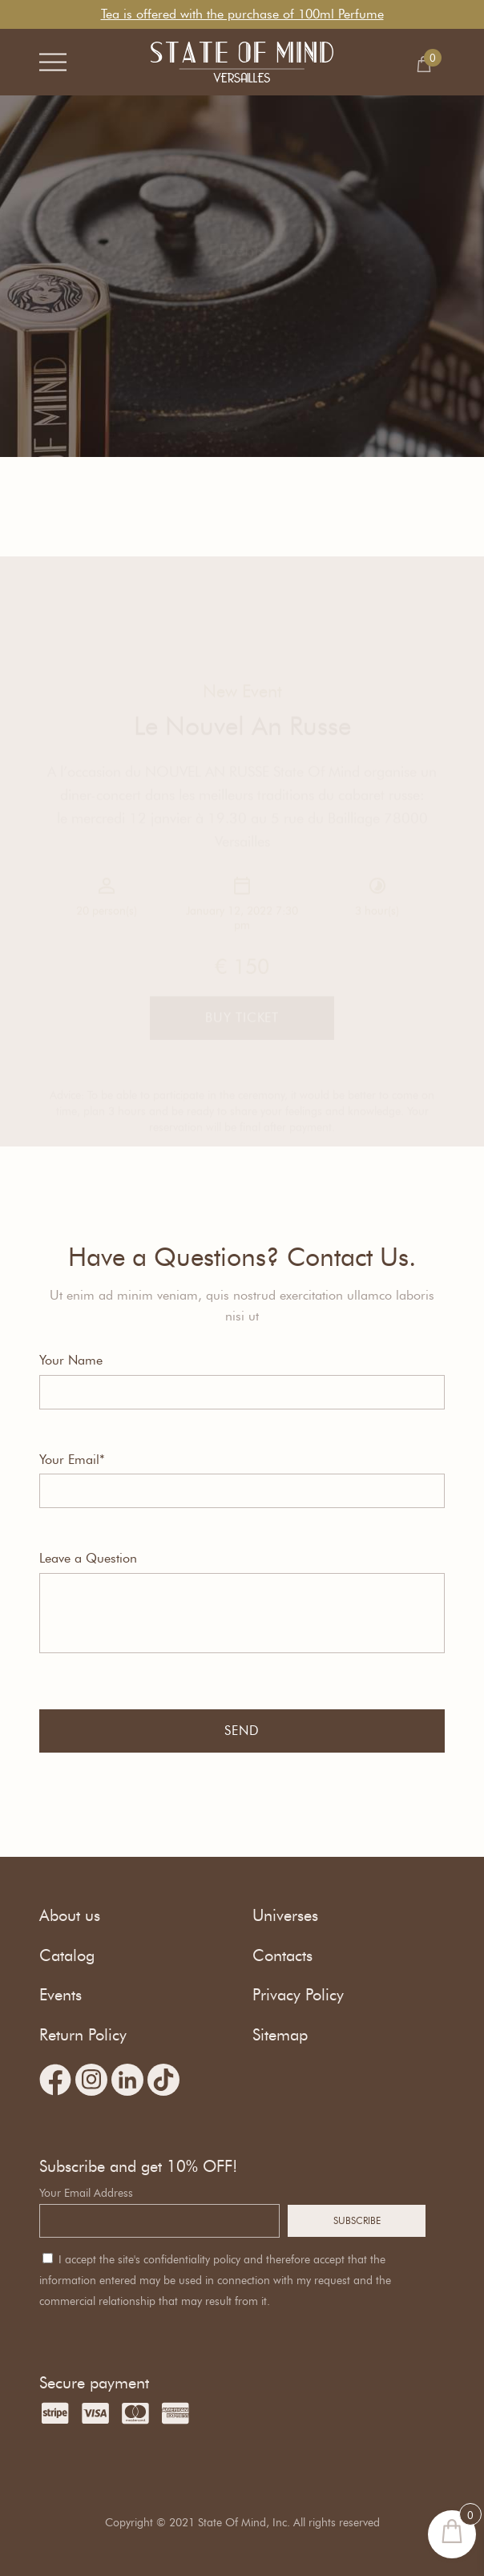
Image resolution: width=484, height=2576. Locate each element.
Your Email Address (86, 2193)
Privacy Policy (298, 1994)
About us (69, 1915)
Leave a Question (88, 1558)
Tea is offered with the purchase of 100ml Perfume (242, 14)
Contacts (282, 1955)
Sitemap (280, 2034)
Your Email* (72, 1459)
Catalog (67, 1955)
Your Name (71, 1360)
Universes (285, 1915)
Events (60, 1994)
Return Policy (83, 2034)
